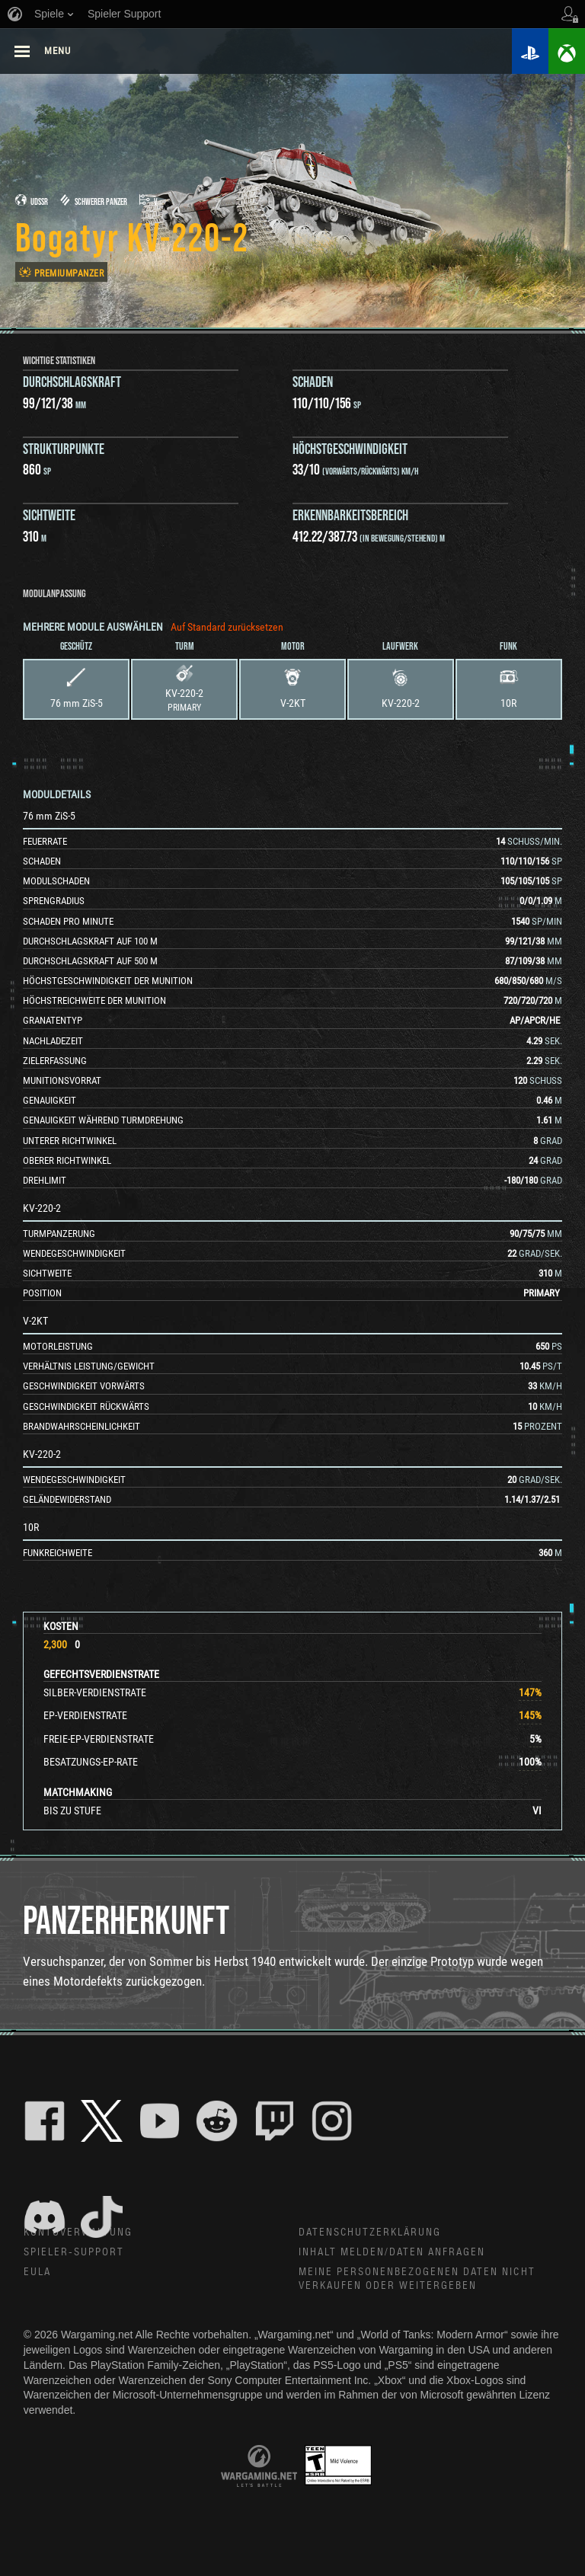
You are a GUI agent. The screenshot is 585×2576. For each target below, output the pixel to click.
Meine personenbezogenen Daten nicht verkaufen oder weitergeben (418, 2280)
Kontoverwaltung (79, 2233)
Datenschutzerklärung (371, 2233)
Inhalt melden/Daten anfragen (393, 2253)
